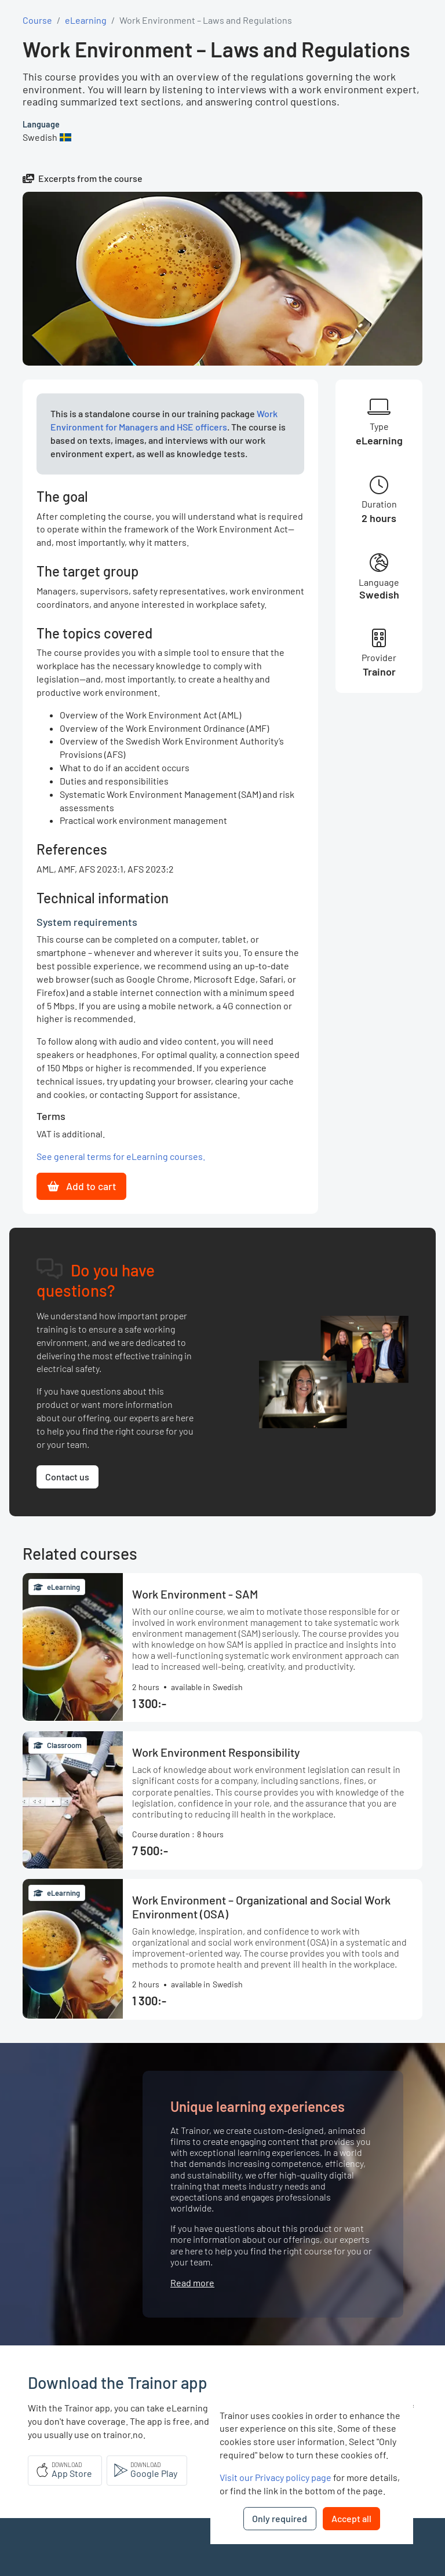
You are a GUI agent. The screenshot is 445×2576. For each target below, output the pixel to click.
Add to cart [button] (82, 1186)
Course (37, 19)
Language (41, 124)
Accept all (351, 2518)
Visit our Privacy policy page (275, 2477)
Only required (279, 2518)
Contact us (67, 1476)
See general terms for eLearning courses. (121, 1156)
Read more (192, 2282)
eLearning (86, 19)
